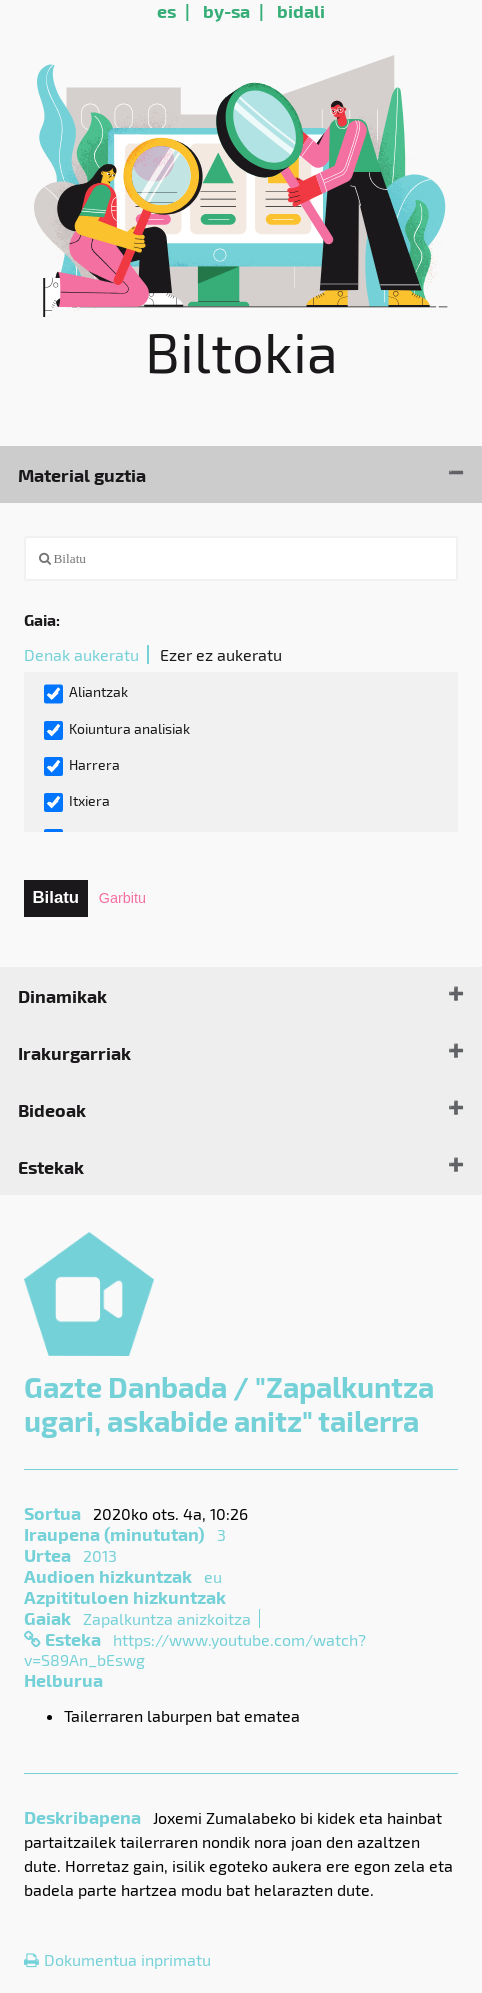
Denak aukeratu (81, 654)
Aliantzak (86, 694)
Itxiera (77, 802)
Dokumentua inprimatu (117, 1959)
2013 (100, 1555)
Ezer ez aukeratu (221, 654)
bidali (301, 10)
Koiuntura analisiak (117, 730)
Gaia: (42, 619)
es (166, 10)
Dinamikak (62, 995)
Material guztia (82, 474)
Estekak (51, 1166)
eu (213, 1576)
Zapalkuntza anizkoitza (167, 1618)
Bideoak (52, 1109)
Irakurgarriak (74, 1052)
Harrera (82, 766)
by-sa (226, 10)
